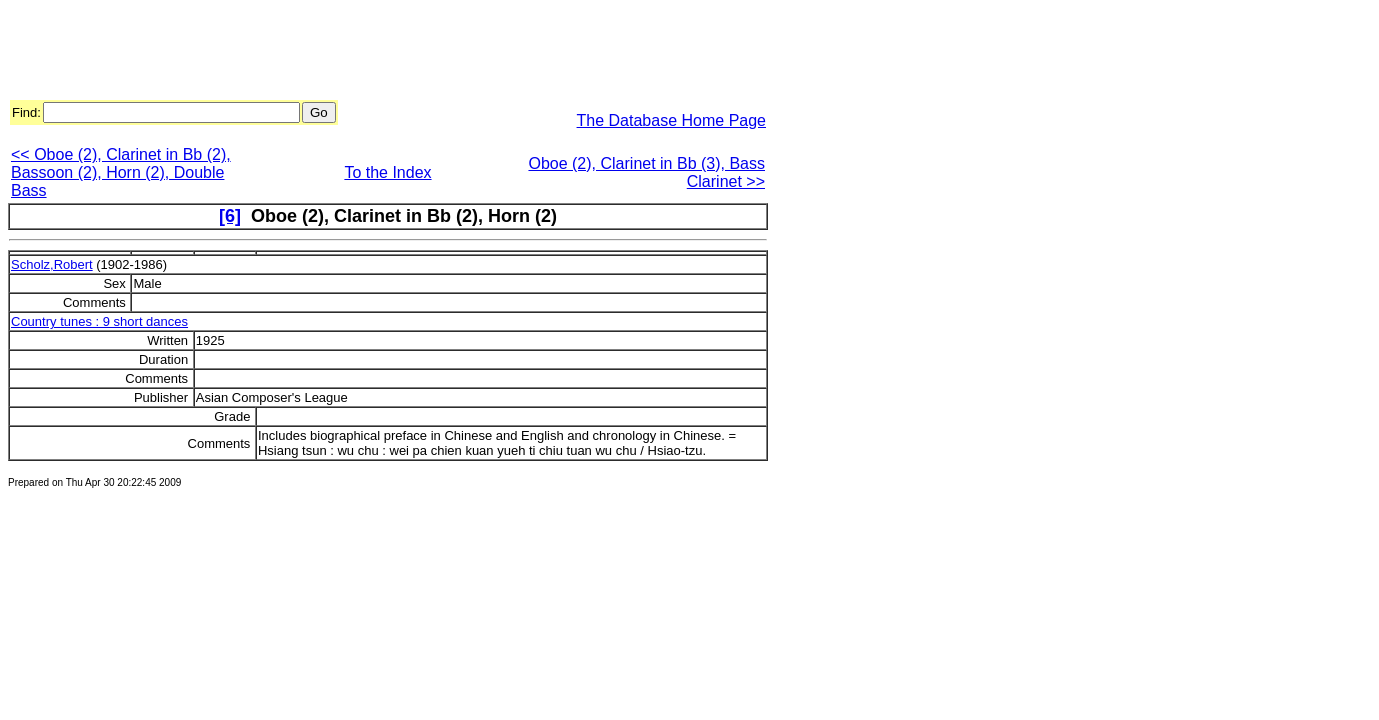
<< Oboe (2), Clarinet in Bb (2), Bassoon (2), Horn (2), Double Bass (121, 172)
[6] (230, 216)
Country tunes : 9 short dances (99, 321)
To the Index (387, 172)
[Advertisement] (372, 53)
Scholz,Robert (52, 264)
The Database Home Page (671, 120)
